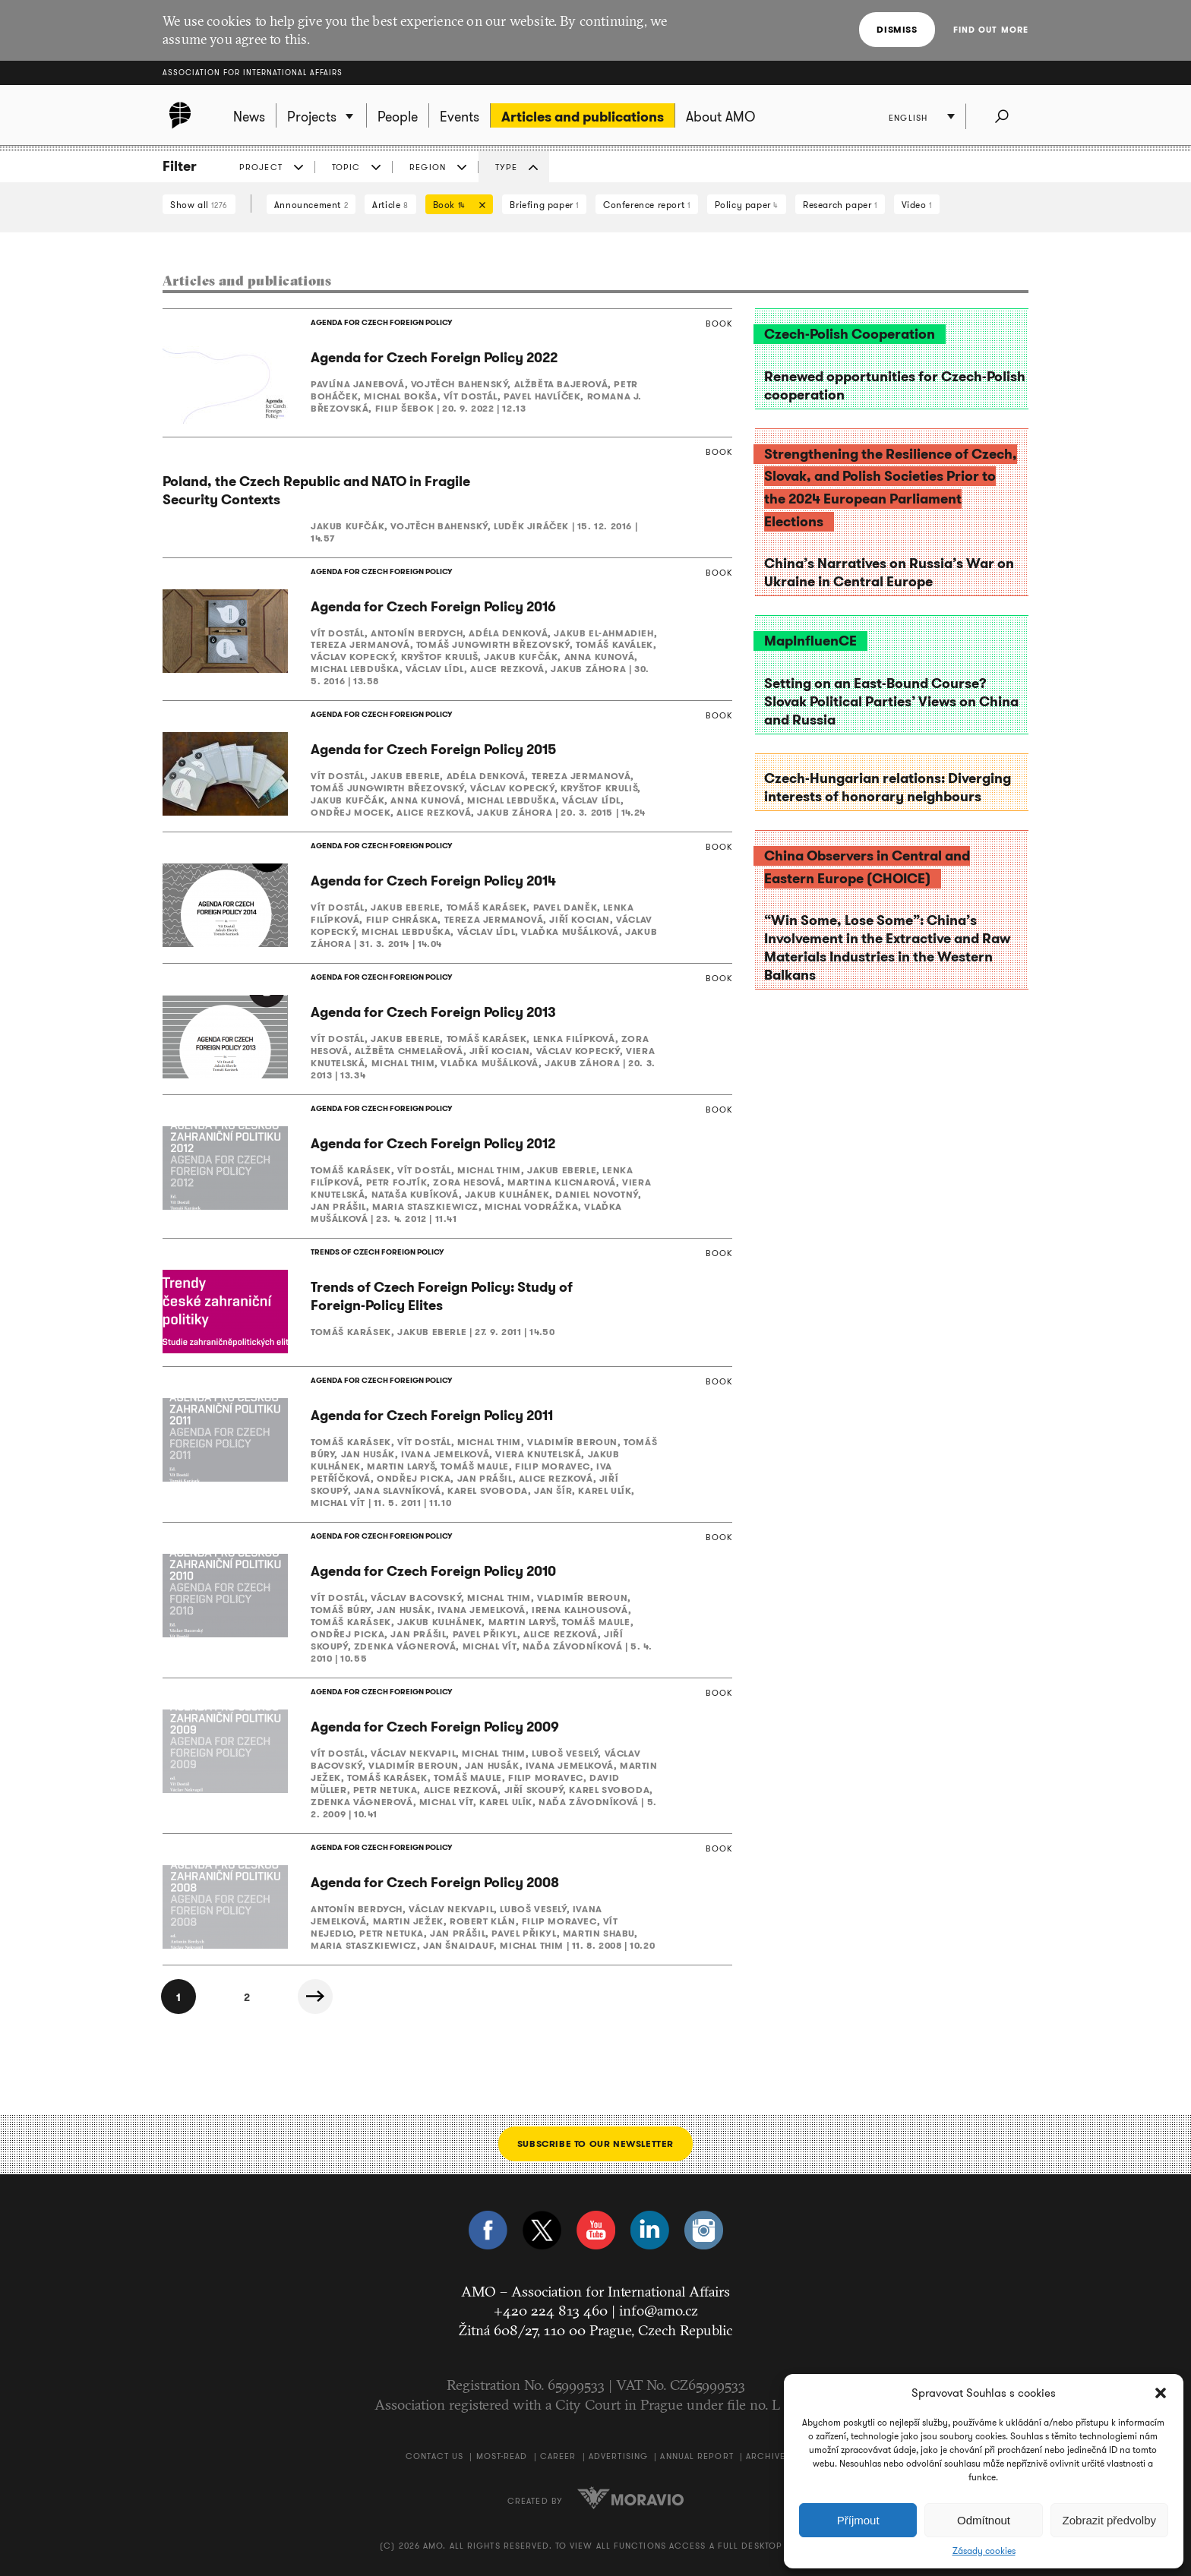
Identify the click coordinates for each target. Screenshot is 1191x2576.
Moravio (630, 2497)
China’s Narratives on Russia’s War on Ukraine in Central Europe (889, 573)
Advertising (618, 2456)
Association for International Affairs (253, 72)
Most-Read (502, 2456)
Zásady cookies (984, 2551)
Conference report (646, 204)
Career (558, 2456)
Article (390, 204)
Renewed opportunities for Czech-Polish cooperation (894, 386)
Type (506, 167)
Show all (199, 204)
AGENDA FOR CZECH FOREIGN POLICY (381, 322)
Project (261, 167)
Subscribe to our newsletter (595, 2143)
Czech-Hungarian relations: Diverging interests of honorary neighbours (887, 788)
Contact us (434, 2456)
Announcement (311, 204)
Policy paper (747, 204)
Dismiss (897, 29)
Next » (315, 1996)
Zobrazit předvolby (1109, 2520)
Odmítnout (983, 2520)
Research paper (840, 204)
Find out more (990, 30)
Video (917, 204)
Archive (765, 2456)
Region (427, 167)
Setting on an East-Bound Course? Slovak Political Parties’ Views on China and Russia (891, 702)
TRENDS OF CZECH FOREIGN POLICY (377, 1252)
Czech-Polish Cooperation (849, 334)
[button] (1160, 2393)
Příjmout (858, 2520)
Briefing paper (544, 204)
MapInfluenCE (810, 641)
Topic (346, 167)
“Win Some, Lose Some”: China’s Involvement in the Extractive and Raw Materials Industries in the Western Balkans (887, 948)
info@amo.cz (658, 2310)
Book (455, 206)
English (908, 118)
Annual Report (696, 2456)
